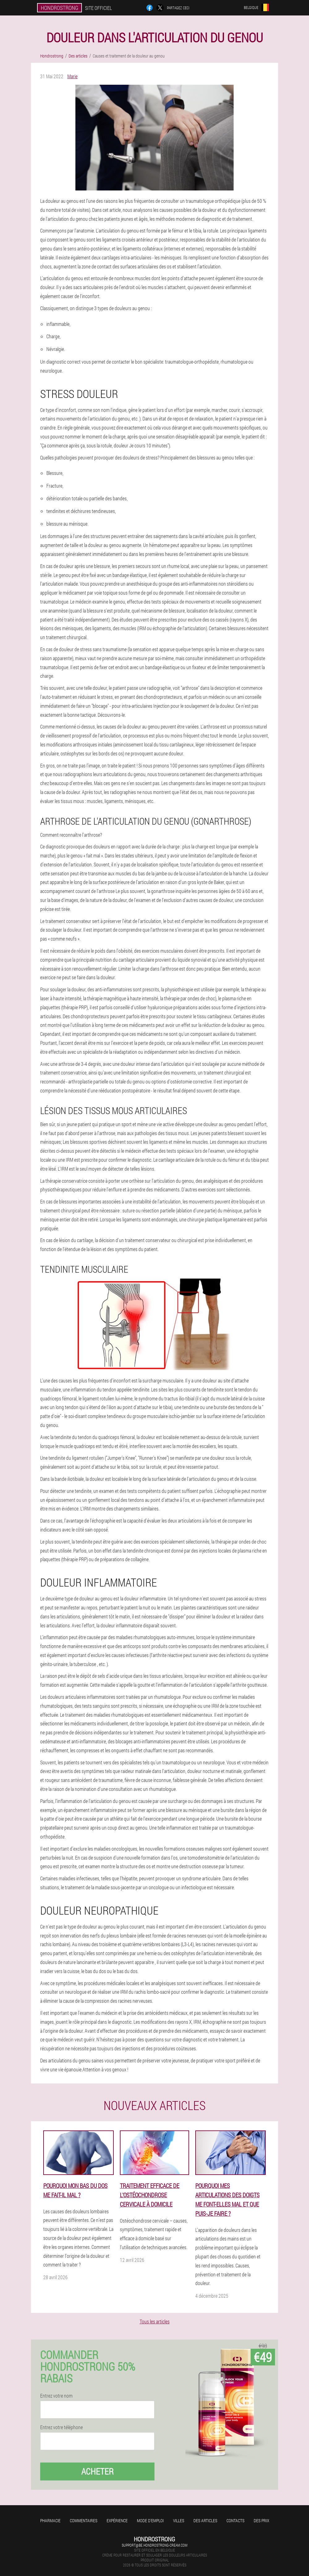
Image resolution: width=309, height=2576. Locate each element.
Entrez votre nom (56, 2395)
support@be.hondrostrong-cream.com (154, 2545)
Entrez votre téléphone (61, 2427)
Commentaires (83, 2520)
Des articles (205, 2520)
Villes (178, 2520)
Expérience (117, 2520)
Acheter (97, 2471)
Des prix (261, 2520)
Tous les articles (155, 2321)
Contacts (235, 2520)
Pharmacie (50, 2520)
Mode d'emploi (150, 2520)
